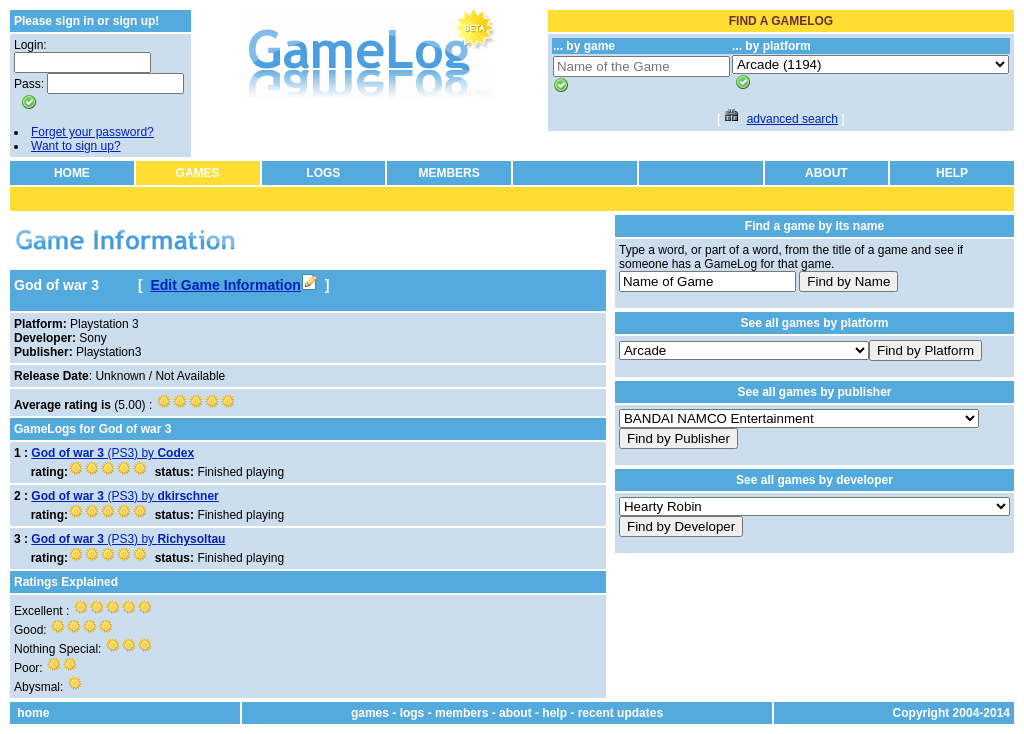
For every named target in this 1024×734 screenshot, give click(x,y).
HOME (72, 173)
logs (412, 713)
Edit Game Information (233, 285)
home (33, 713)
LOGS (323, 173)
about (515, 713)
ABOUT (826, 173)
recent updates (620, 713)
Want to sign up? (76, 146)
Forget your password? (92, 132)
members (461, 713)
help (554, 713)
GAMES (198, 173)
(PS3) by (112, 453)
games (370, 713)
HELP (952, 173)
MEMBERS (448, 173)
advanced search (792, 119)
